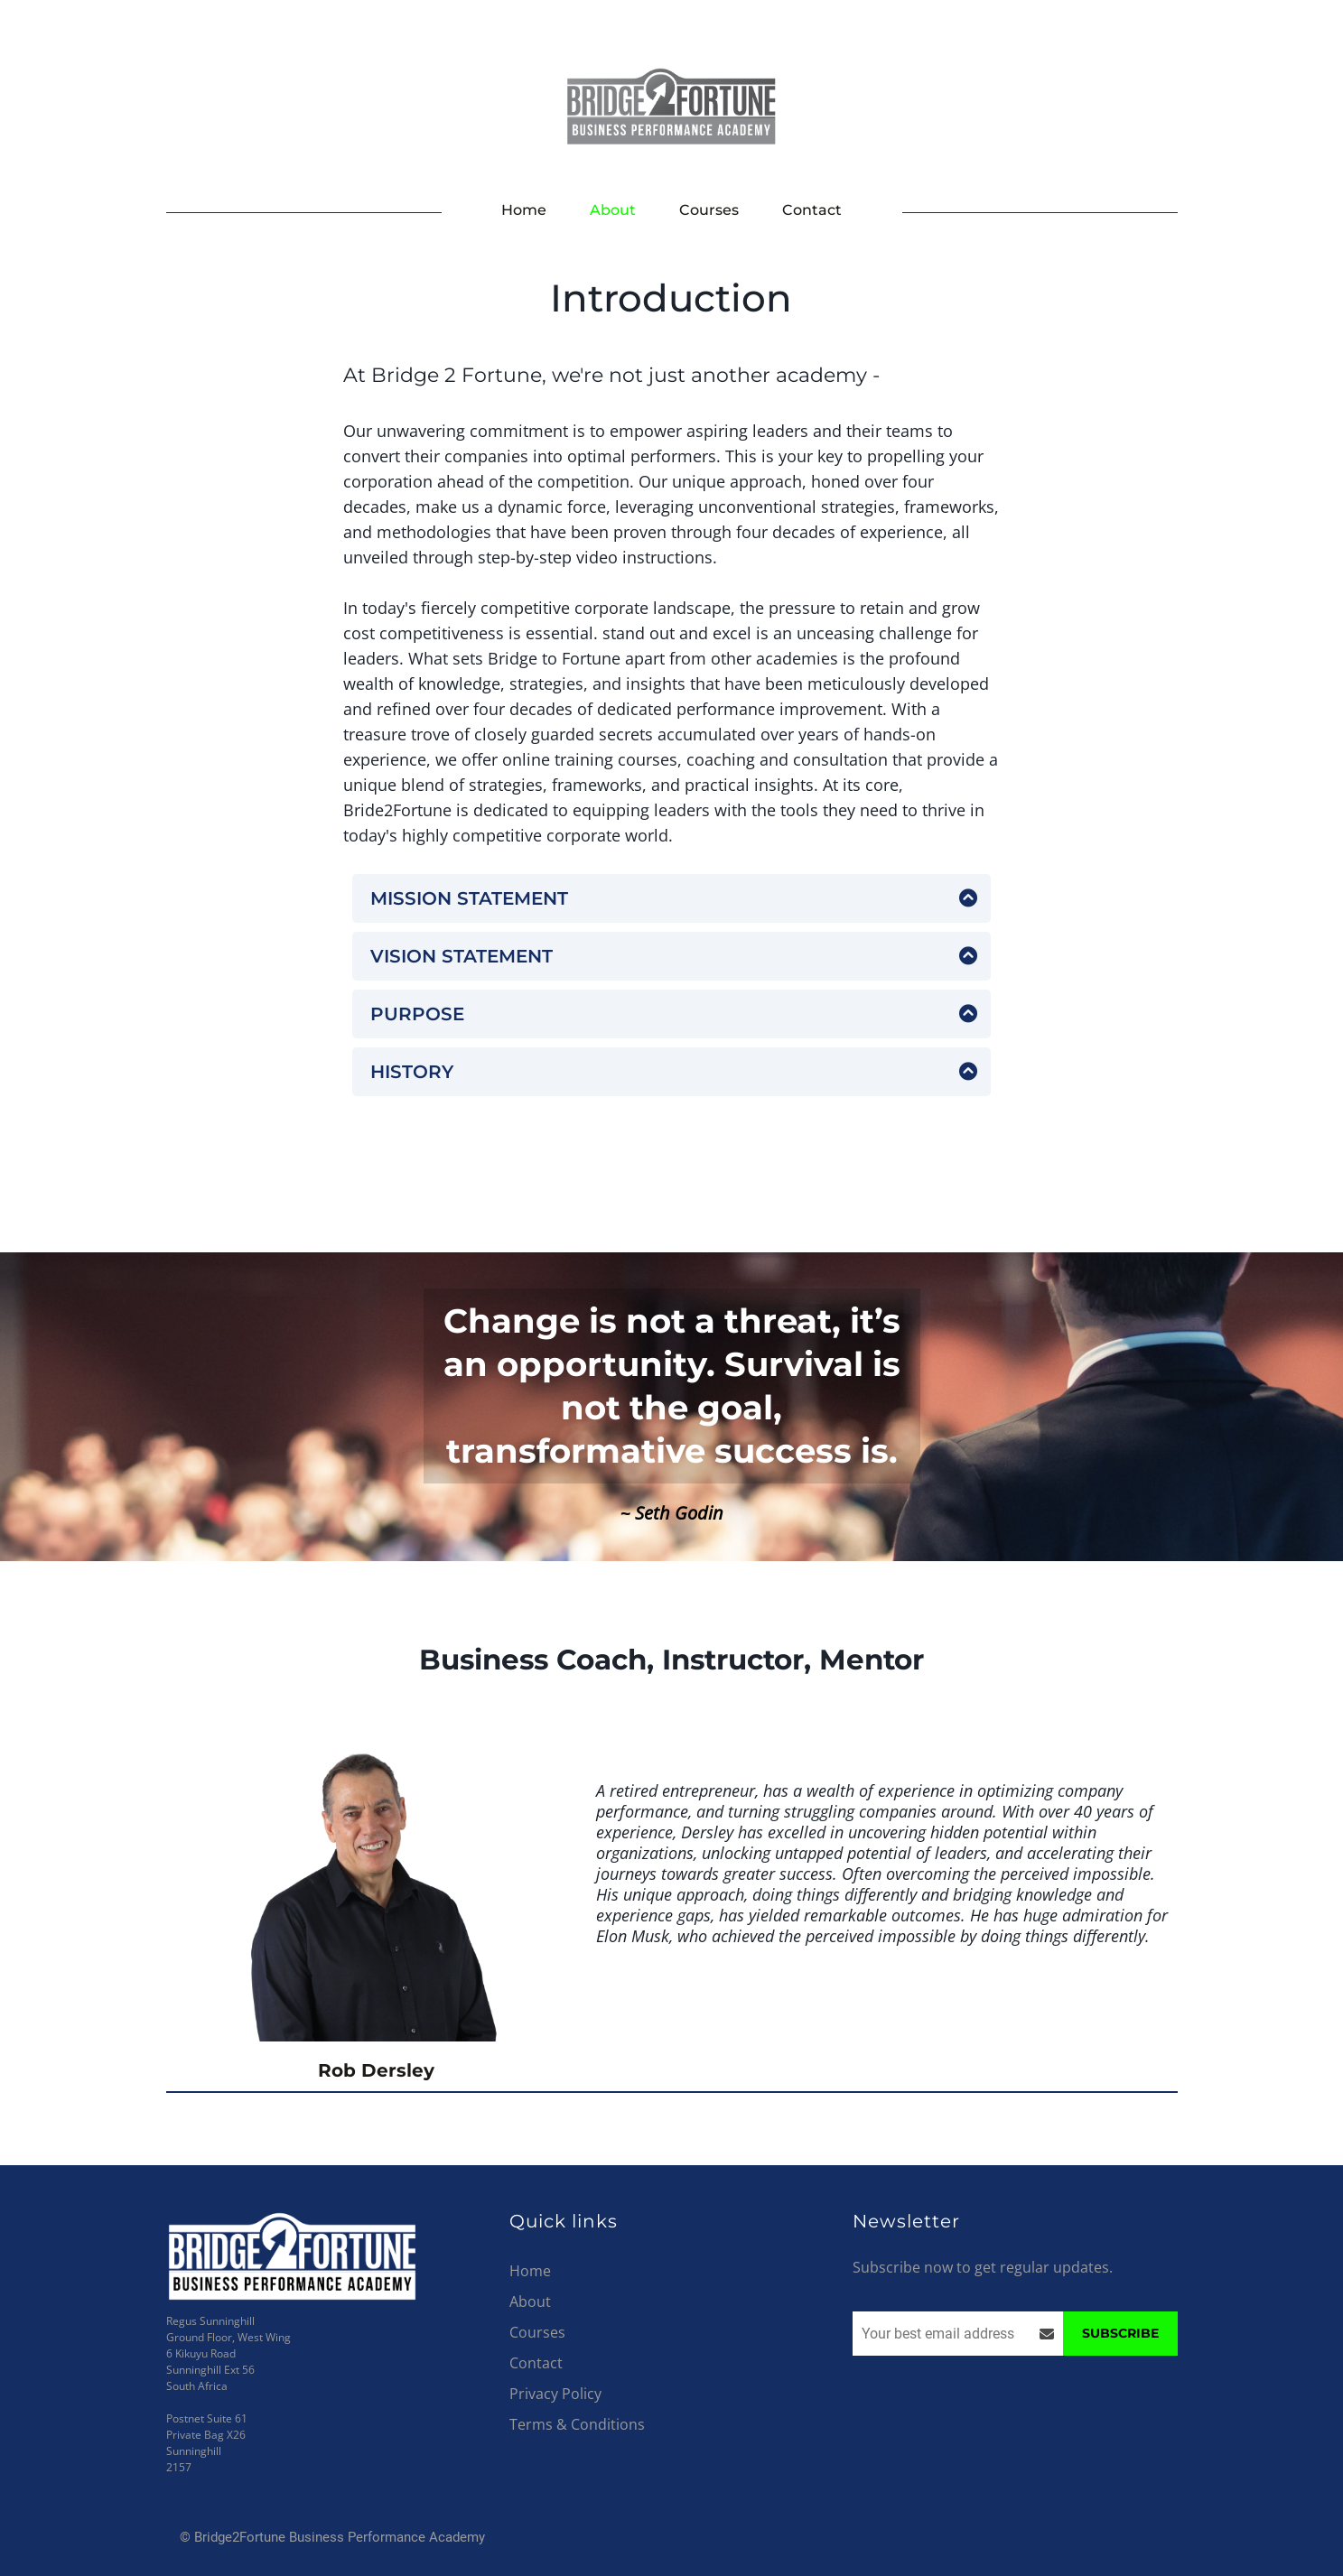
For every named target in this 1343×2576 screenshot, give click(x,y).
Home (523, 210)
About (613, 210)
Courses (709, 210)
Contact (812, 210)
